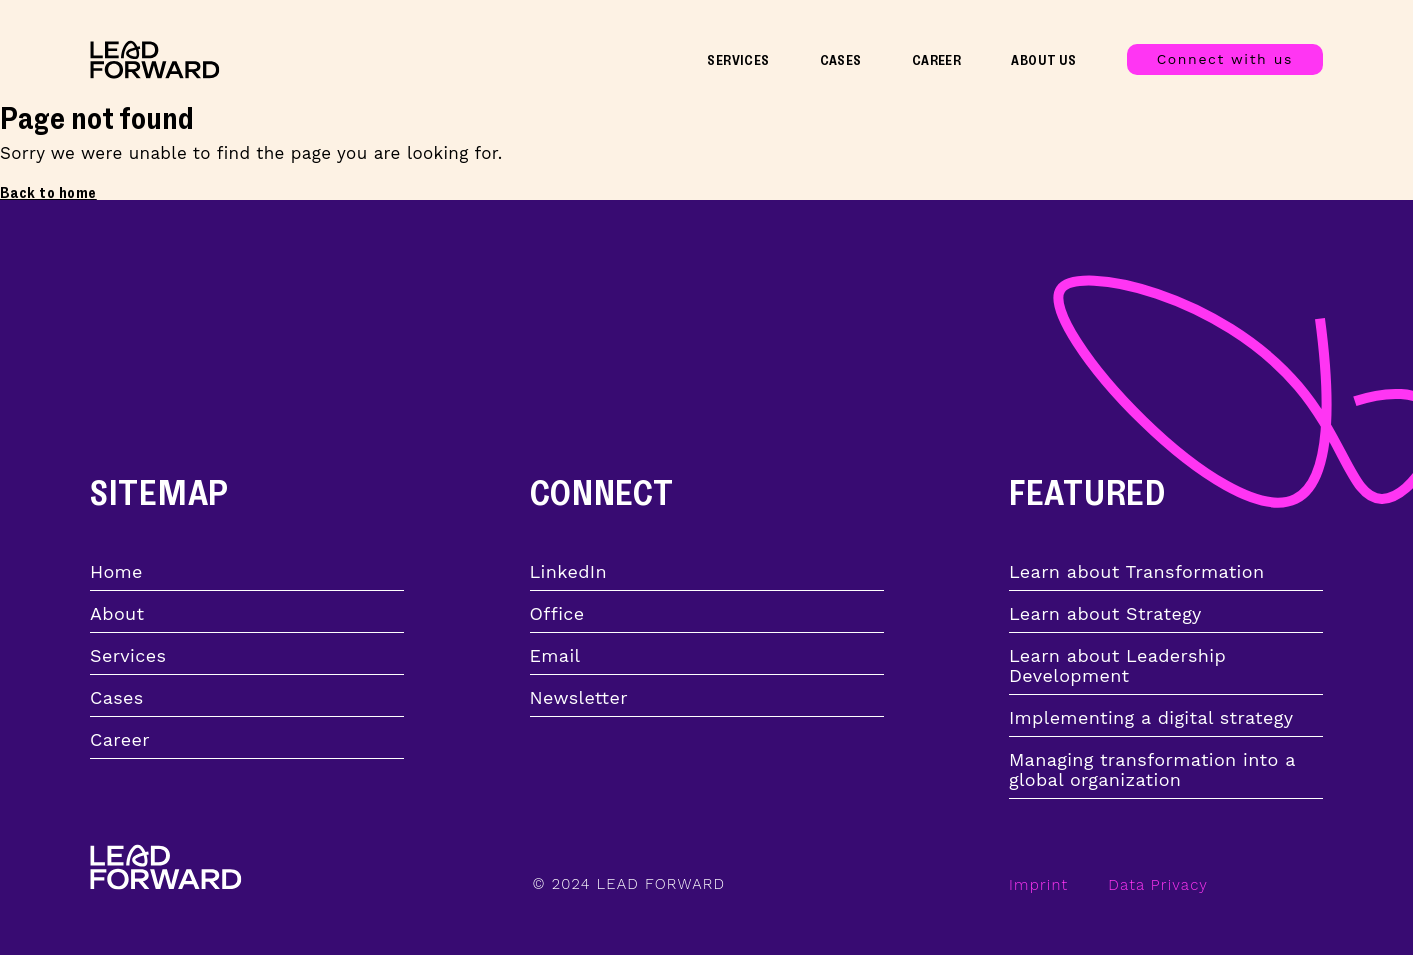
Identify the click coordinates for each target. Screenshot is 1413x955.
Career (937, 61)
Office (557, 614)
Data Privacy (1158, 885)
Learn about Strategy (1105, 614)
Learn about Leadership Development (1117, 666)
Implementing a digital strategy (1151, 718)
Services (738, 61)
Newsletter (579, 698)
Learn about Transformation (1136, 572)
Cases (841, 61)
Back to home (48, 193)
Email (555, 656)
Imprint (1038, 885)
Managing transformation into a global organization (1152, 770)
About (117, 614)
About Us (1043, 61)
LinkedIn (568, 572)
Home (116, 572)
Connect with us (1225, 59)
